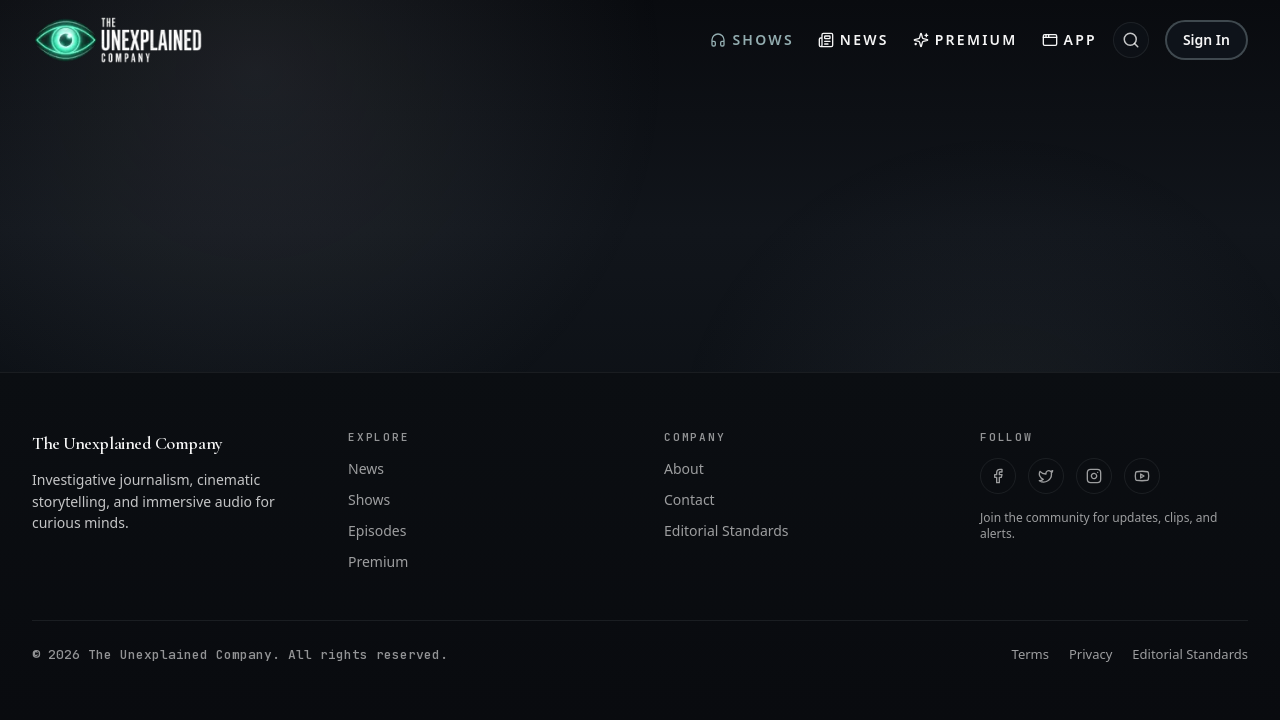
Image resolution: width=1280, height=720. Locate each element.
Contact (689, 567)
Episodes (377, 598)
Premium (965, 39)
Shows (751, 39)
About (684, 536)
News (853, 39)
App (1069, 39)
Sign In (1206, 39)
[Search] (1131, 40)
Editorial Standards (726, 598)
